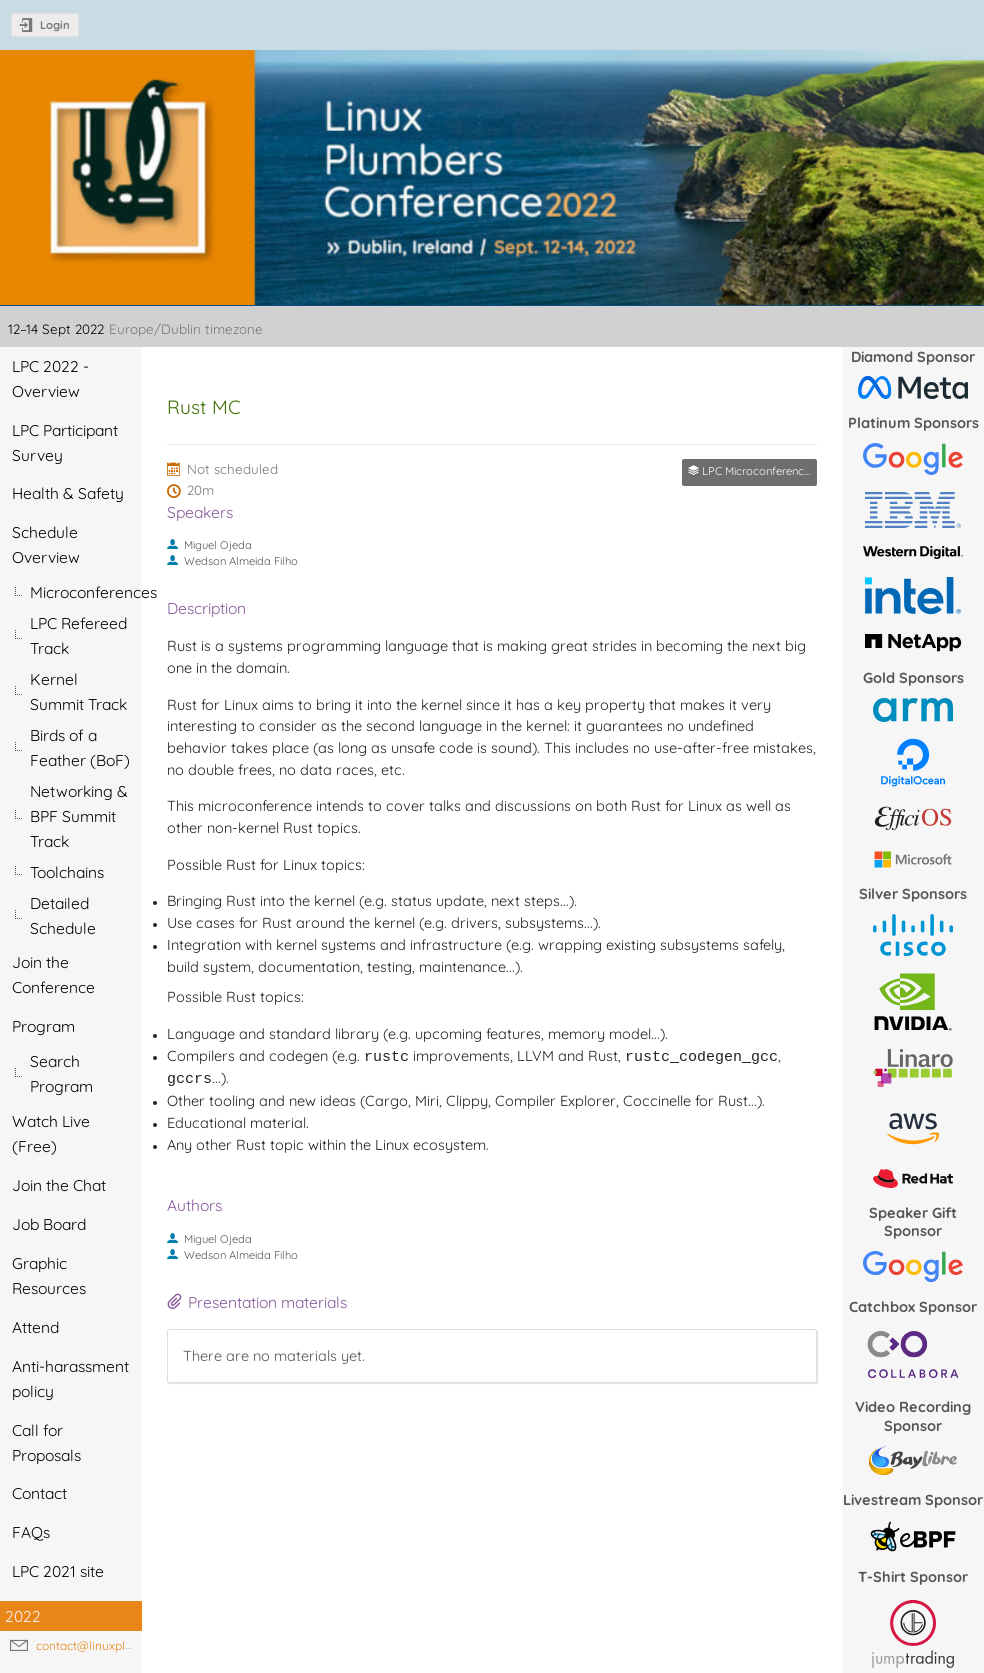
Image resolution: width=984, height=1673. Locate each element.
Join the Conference (53, 974)
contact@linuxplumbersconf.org (124, 1645)
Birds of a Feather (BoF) (80, 747)
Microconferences (86, 592)
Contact (39, 1493)
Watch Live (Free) (51, 1133)
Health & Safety (68, 493)
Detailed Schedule (63, 915)
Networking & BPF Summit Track (79, 816)
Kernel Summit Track (78, 691)
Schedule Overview (46, 544)
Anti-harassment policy (70, 1378)
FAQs (31, 1532)
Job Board (49, 1224)
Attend (35, 1327)
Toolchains (67, 872)
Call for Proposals (46, 1442)
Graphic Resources (49, 1275)
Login (55, 25)
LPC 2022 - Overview (50, 378)
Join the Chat (59, 1185)
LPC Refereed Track (78, 635)
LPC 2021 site (58, 1571)
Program (43, 1026)
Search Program (61, 1073)
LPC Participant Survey (65, 442)
